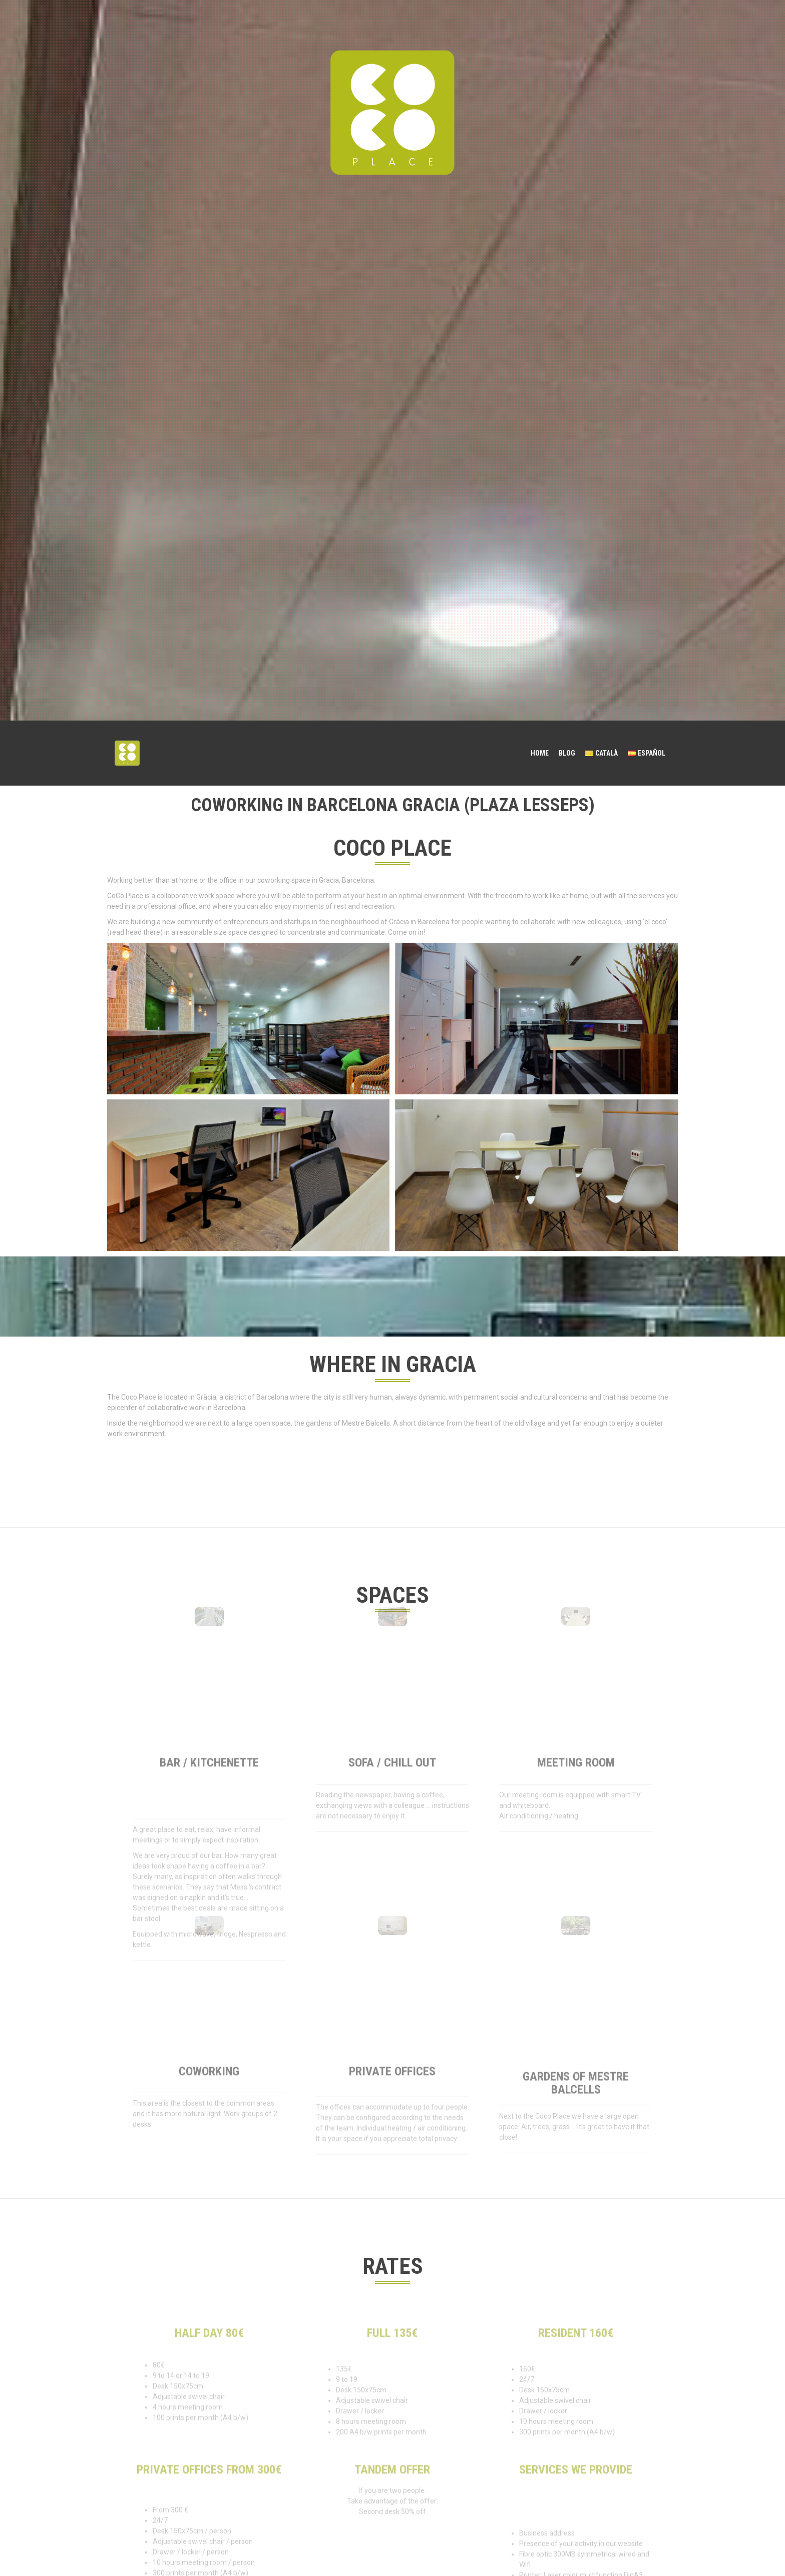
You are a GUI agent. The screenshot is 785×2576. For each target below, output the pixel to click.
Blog (567, 753)
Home (540, 753)
